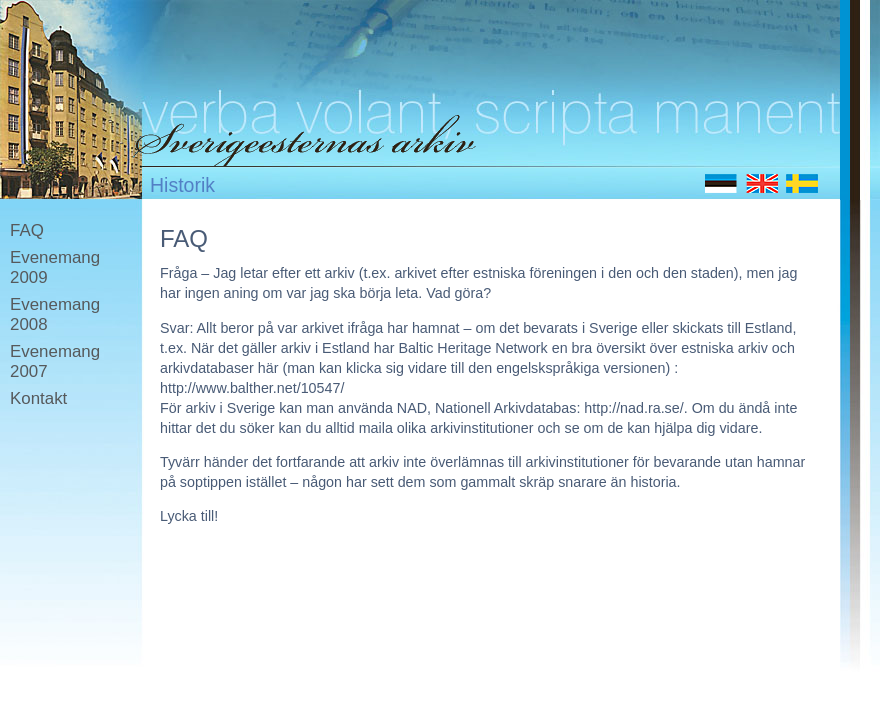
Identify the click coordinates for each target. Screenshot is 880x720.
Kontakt (38, 398)
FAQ (27, 230)
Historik (182, 185)
